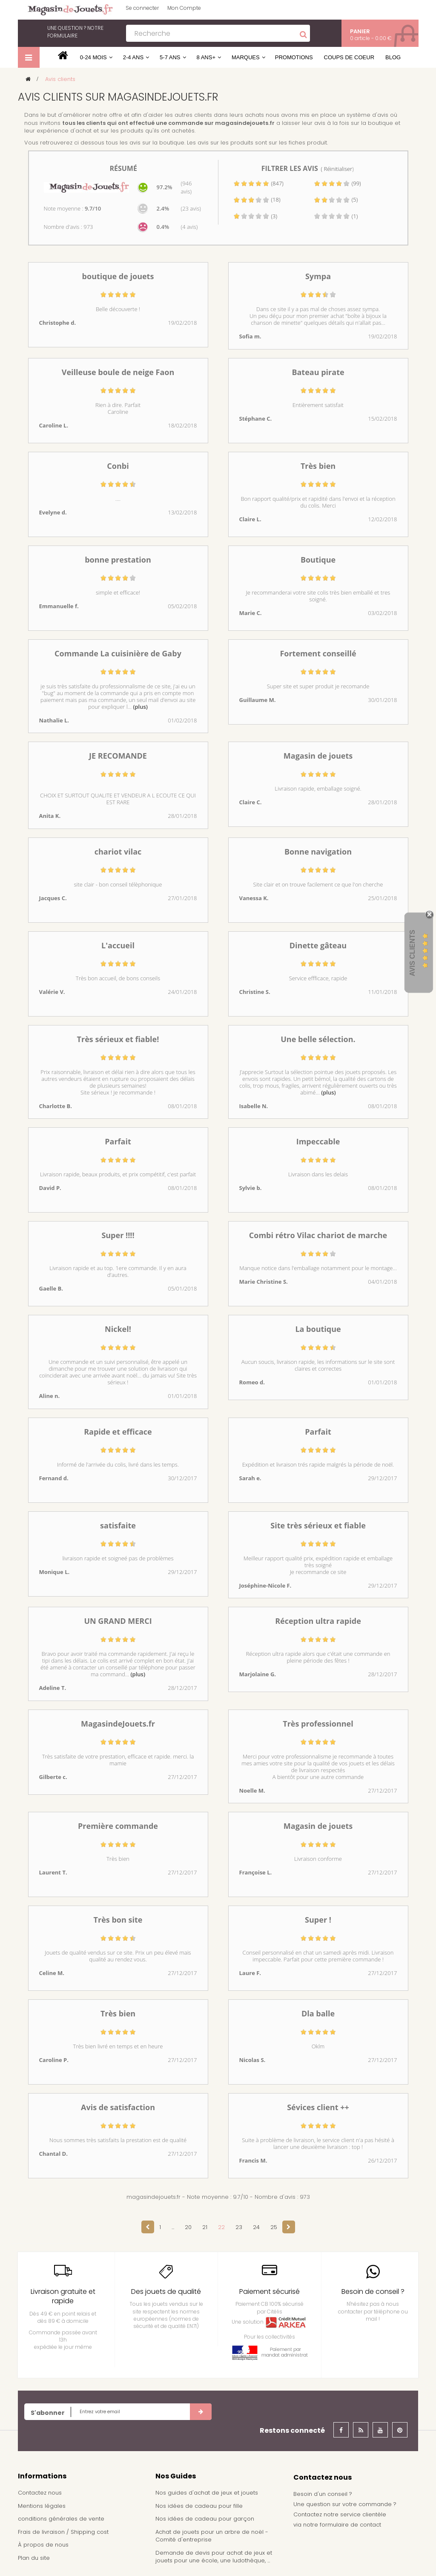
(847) (258, 183)
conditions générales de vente (61, 2519)
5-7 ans (170, 57)
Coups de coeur (349, 57)
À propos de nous (43, 2545)
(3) (255, 216)
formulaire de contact (350, 2525)
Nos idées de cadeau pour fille (199, 2506)
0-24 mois (93, 57)
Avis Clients (412, 953)
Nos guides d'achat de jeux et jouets (206, 2493)
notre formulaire (75, 31)
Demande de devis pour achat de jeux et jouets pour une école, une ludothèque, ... (213, 2557)
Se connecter (142, 8)
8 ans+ (206, 57)
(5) (336, 199)
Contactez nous (40, 2493)
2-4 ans (133, 57)
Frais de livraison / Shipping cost (63, 2532)
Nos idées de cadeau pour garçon (204, 2519)
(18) (256, 199)
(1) (336, 216)
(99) (337, 183)
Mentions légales (42, 2506)
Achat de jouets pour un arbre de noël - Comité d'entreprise (211, 2536)
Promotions (294, 57)
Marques (246, 57)
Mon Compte (184, 8)
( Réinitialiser (337, 169)
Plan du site (34, 2558)
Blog (393, 57)
